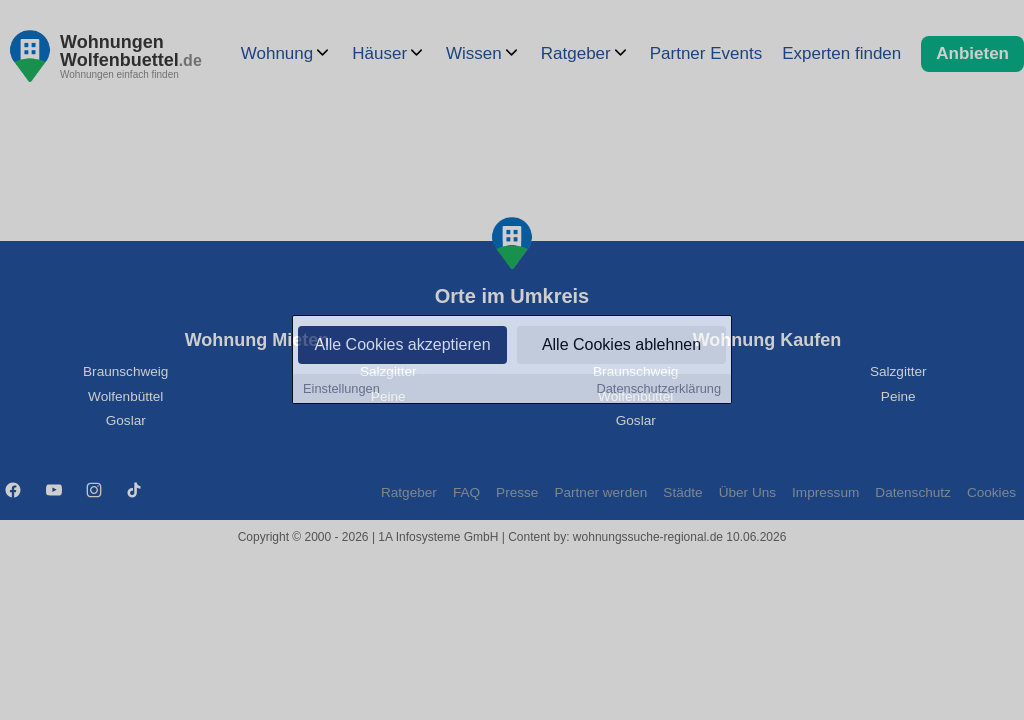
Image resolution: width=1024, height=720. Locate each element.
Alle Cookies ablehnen (621, 345)
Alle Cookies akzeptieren (402, 345)
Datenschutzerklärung (659, 389)
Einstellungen (341, 389)
